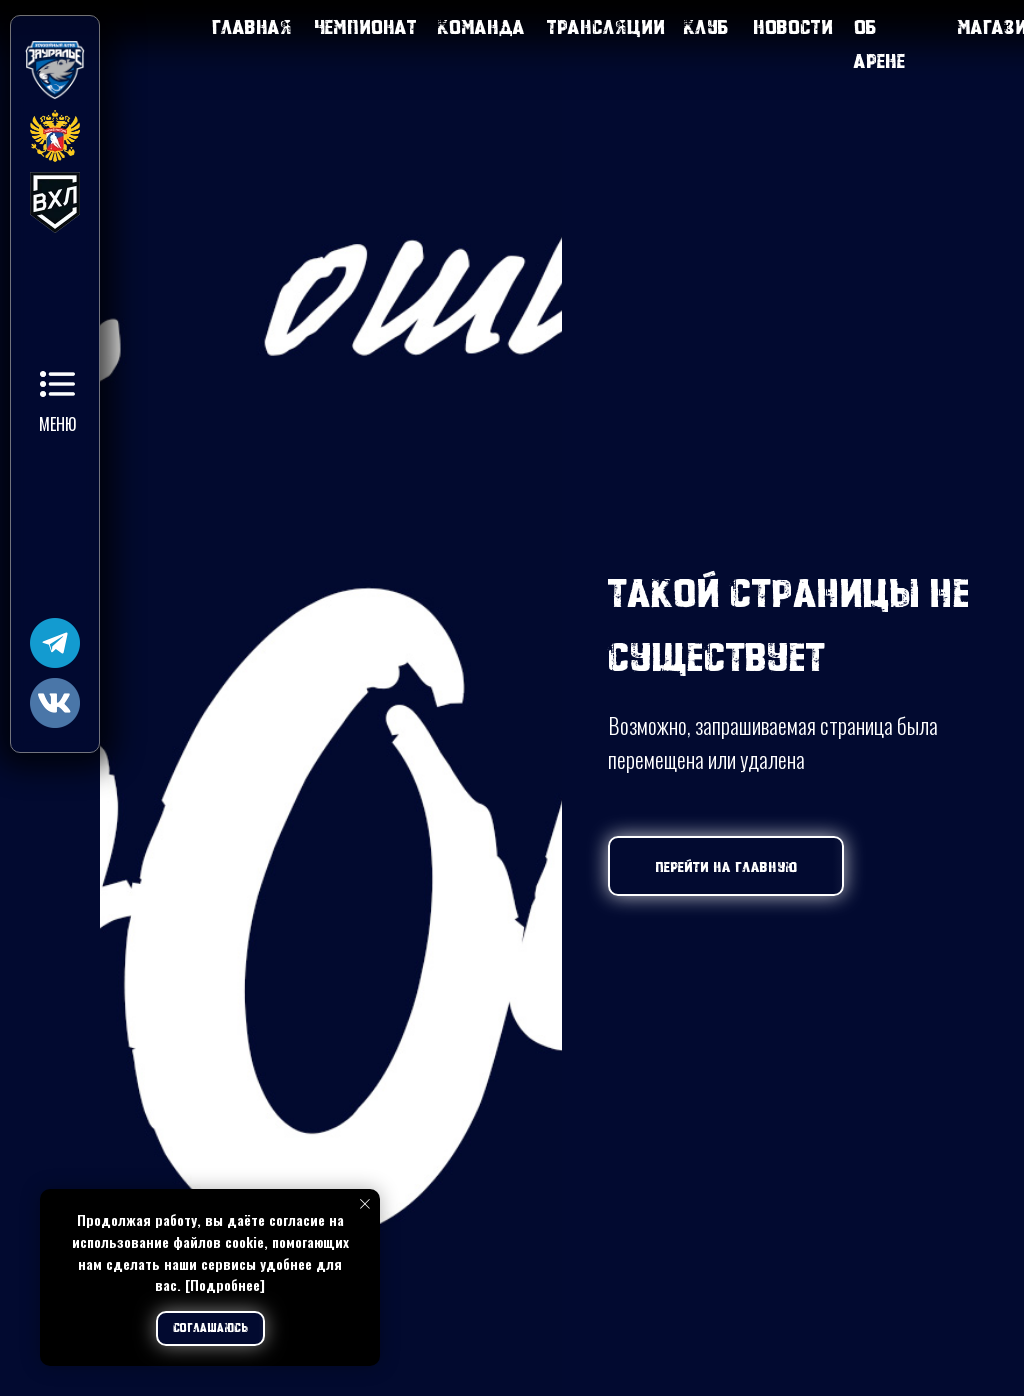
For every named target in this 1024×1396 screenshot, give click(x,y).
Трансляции (606, 26)
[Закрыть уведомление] (365, 1204)
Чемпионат (365, 26)
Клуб (706, 26)
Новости (793, 26)
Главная (252, 26)
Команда (481, 26)
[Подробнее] (225, 1284)
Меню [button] (57, 424)
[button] (57, 384)
